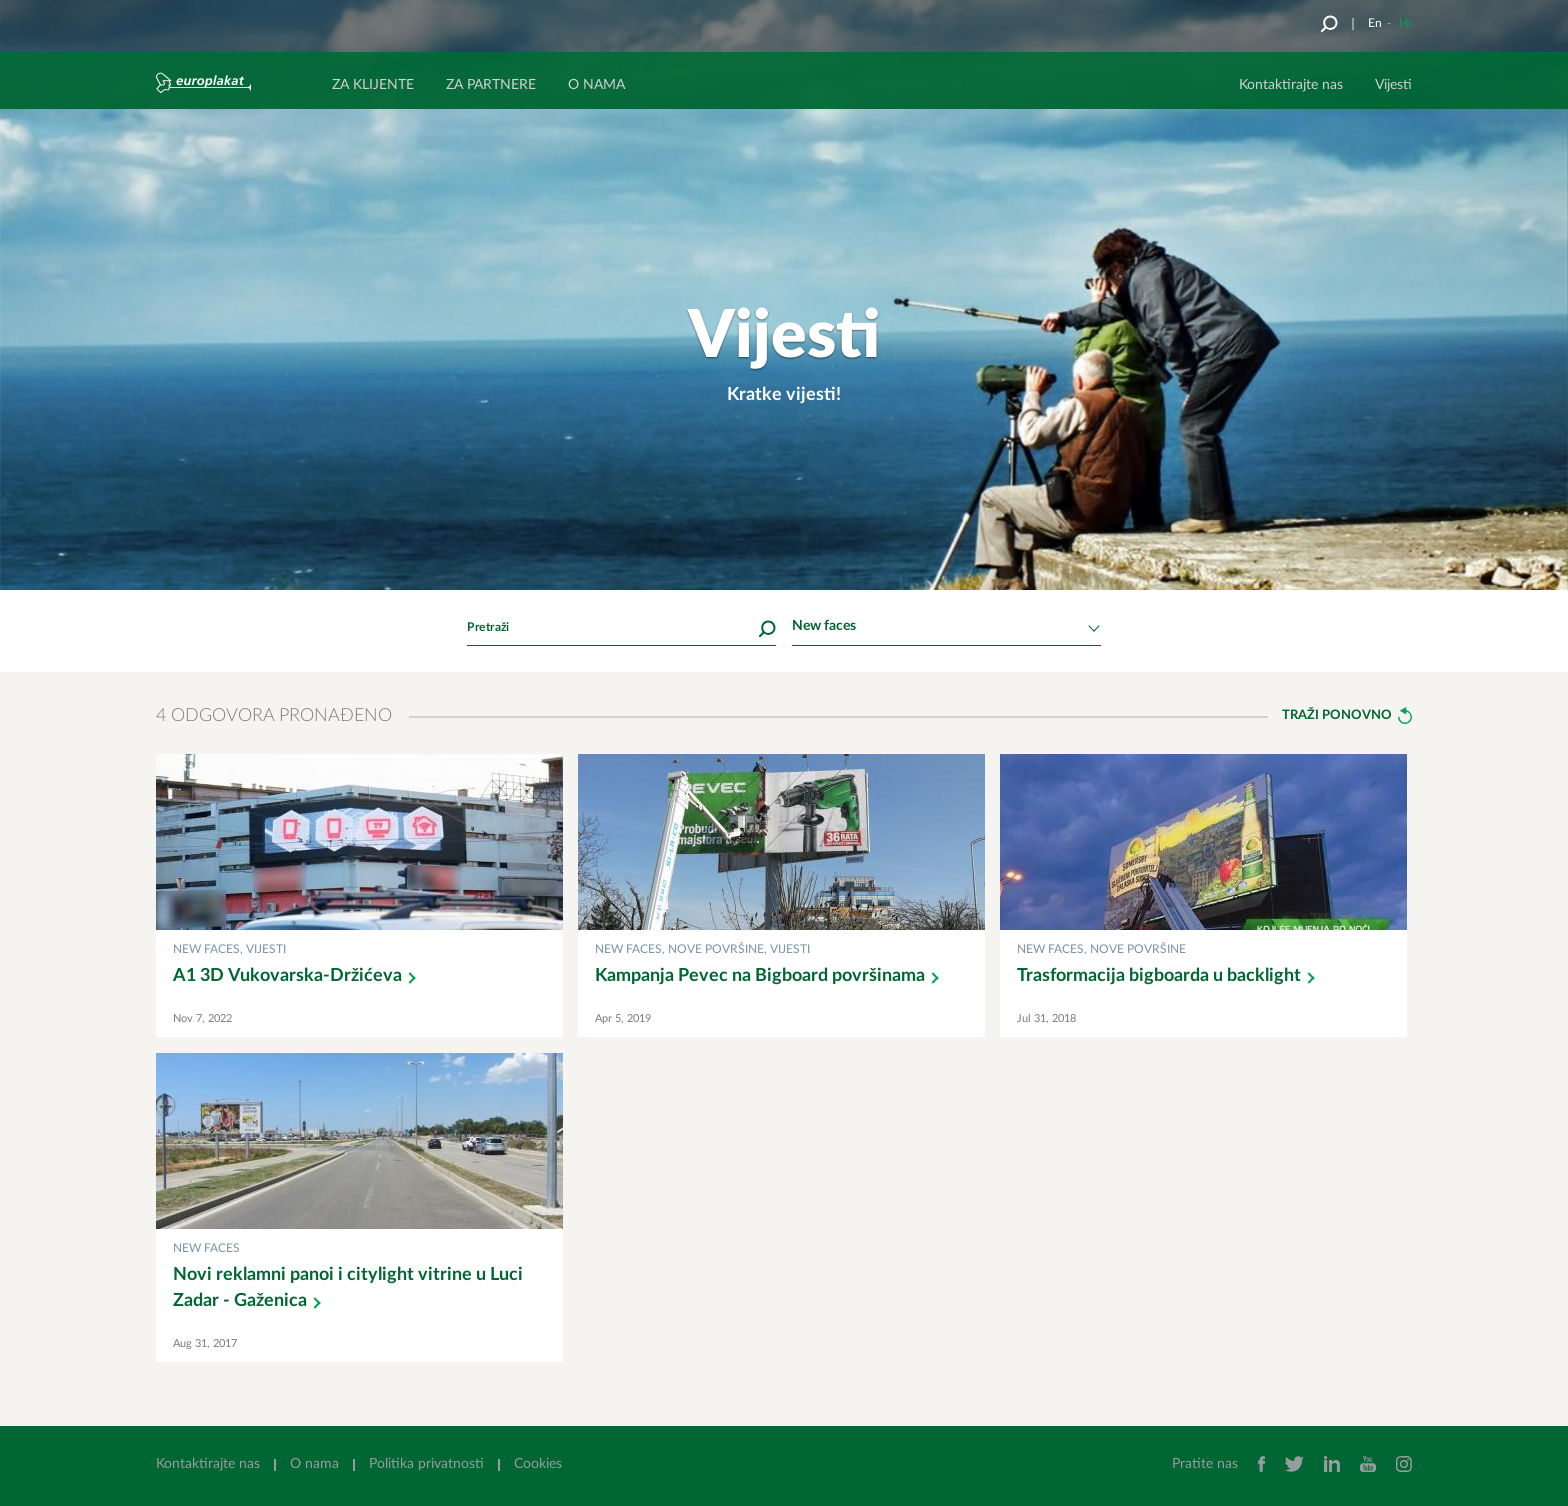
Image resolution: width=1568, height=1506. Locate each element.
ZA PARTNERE (491, 85)
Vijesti (1393, 85)
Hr (1405, 23)
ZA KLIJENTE (373, 85)
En (1375, 23)
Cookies (538, 1464)
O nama (314, 1464)
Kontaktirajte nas (1291, 85)
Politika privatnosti (426, 1464)
